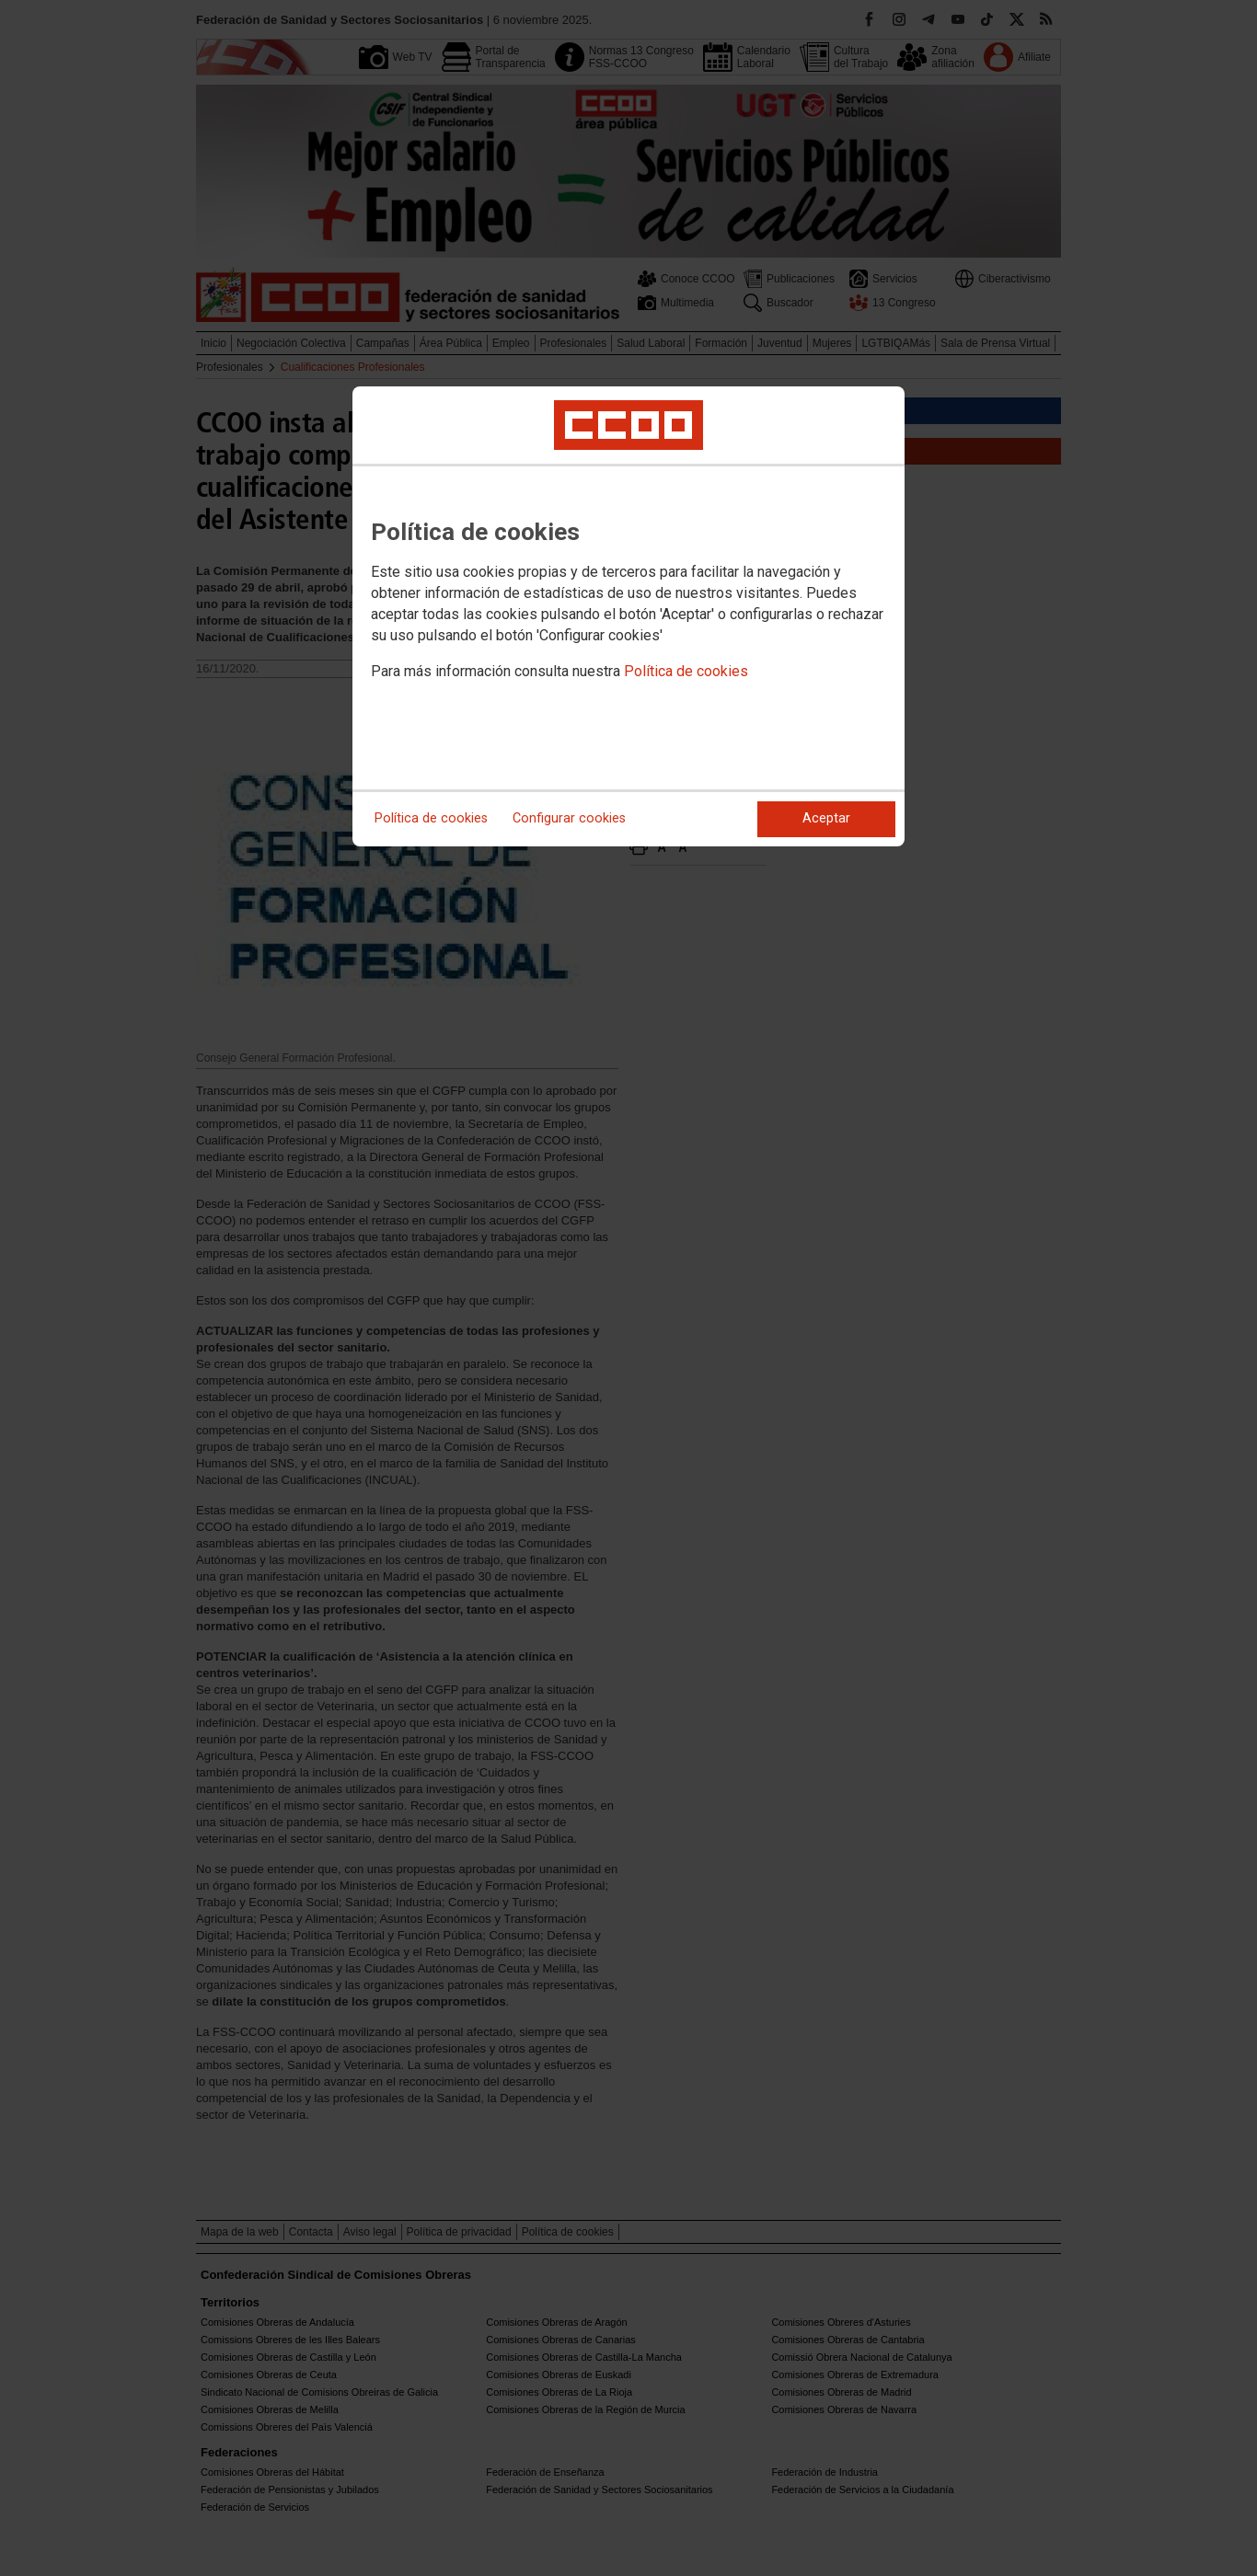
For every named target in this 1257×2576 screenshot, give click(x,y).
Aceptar (826, 818)
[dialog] (628, 616)
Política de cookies (686, 671)
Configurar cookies (569, 818)
